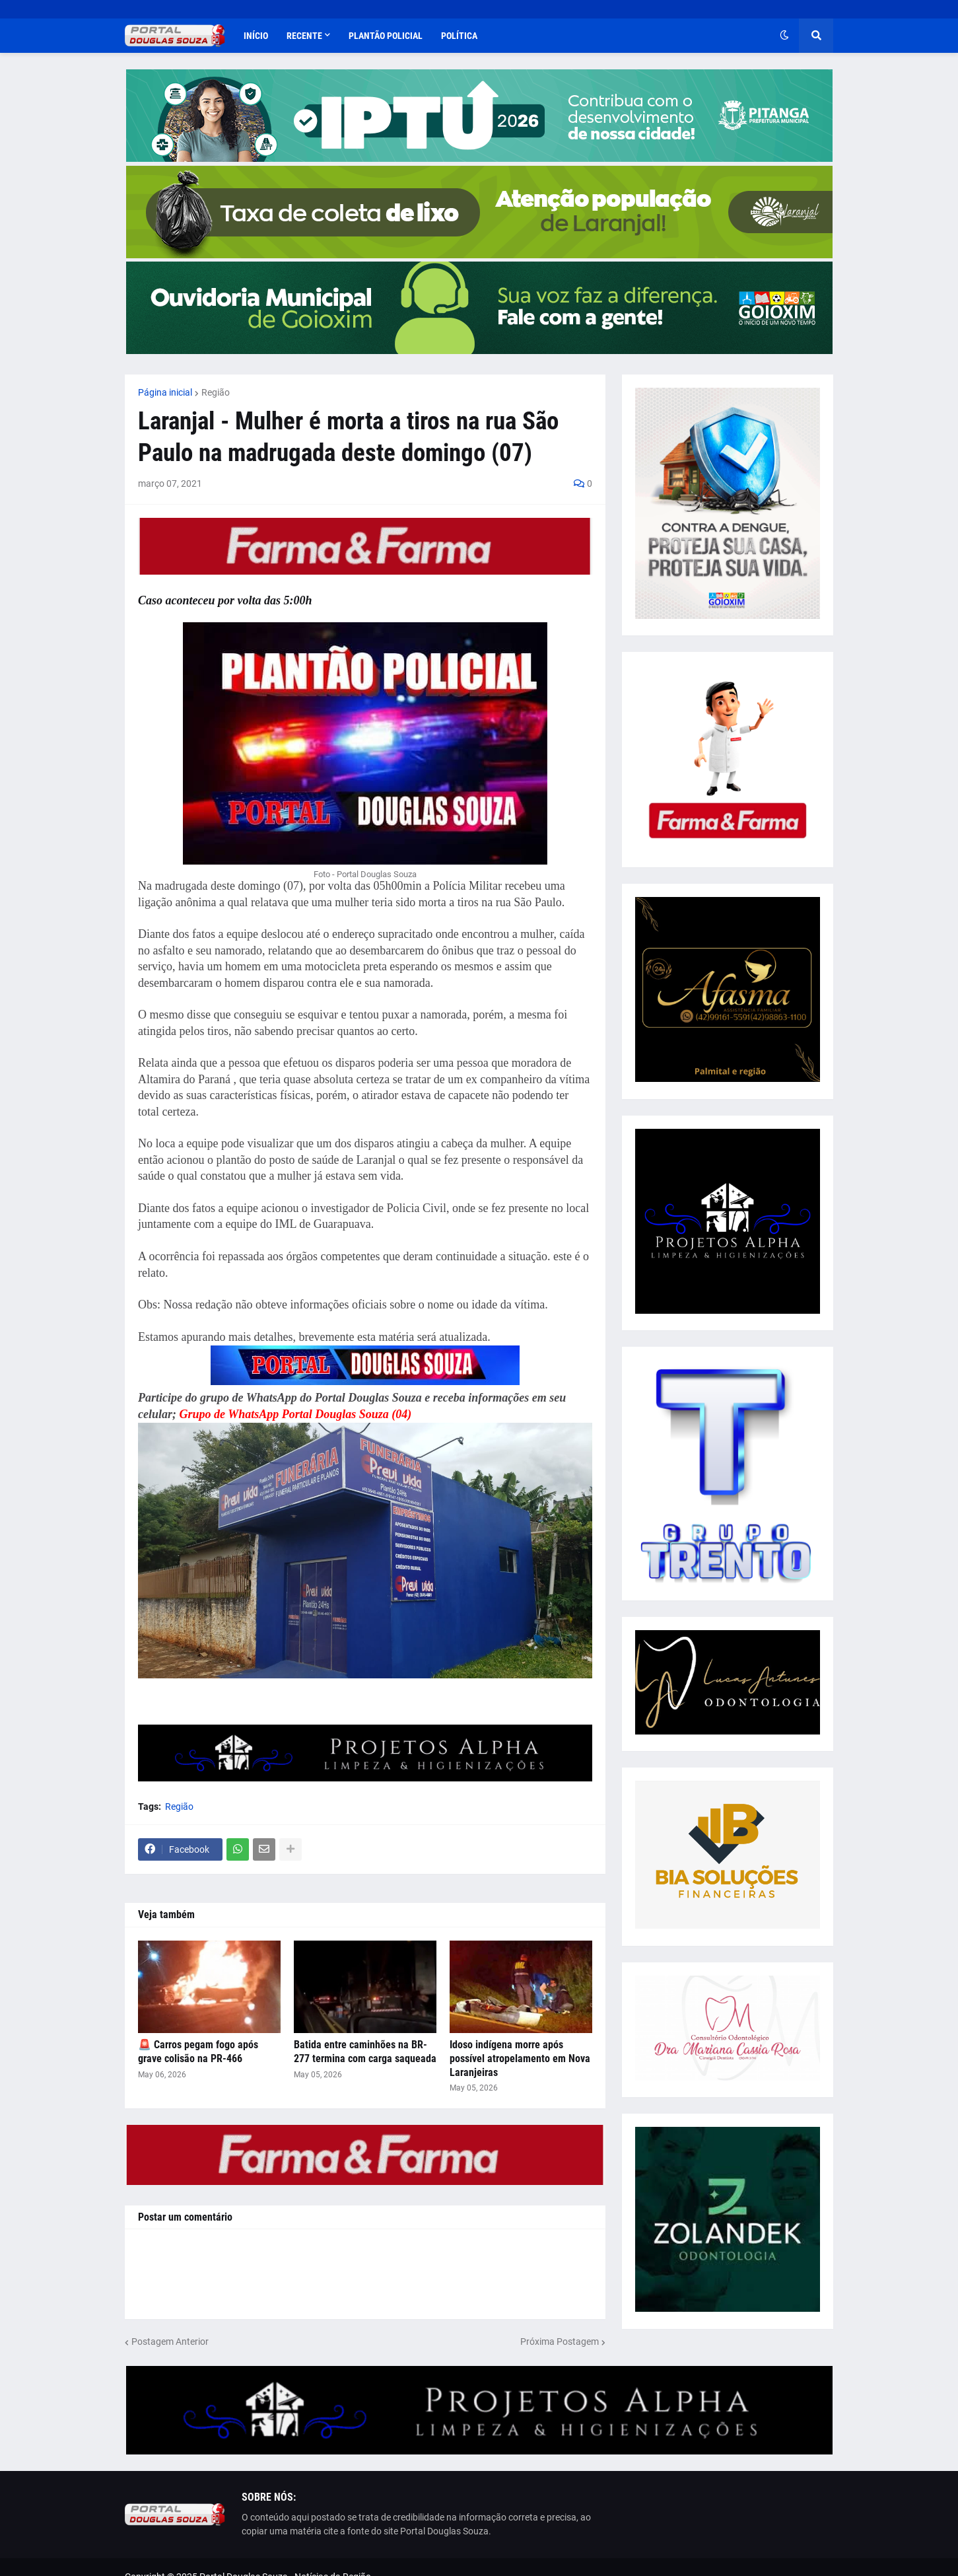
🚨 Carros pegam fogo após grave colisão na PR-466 (198, 2051)
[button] (784, 35)
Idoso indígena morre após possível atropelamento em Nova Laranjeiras (520, 2058)
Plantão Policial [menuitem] (386, 35)
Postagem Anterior (170, 2341)
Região (215, 392)
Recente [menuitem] (304, 35)
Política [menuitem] (459, 35)
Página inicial (165, 392)
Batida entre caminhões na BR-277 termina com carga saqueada (365, 2051)
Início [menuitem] (256, 35)
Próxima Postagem (559, 2341)
